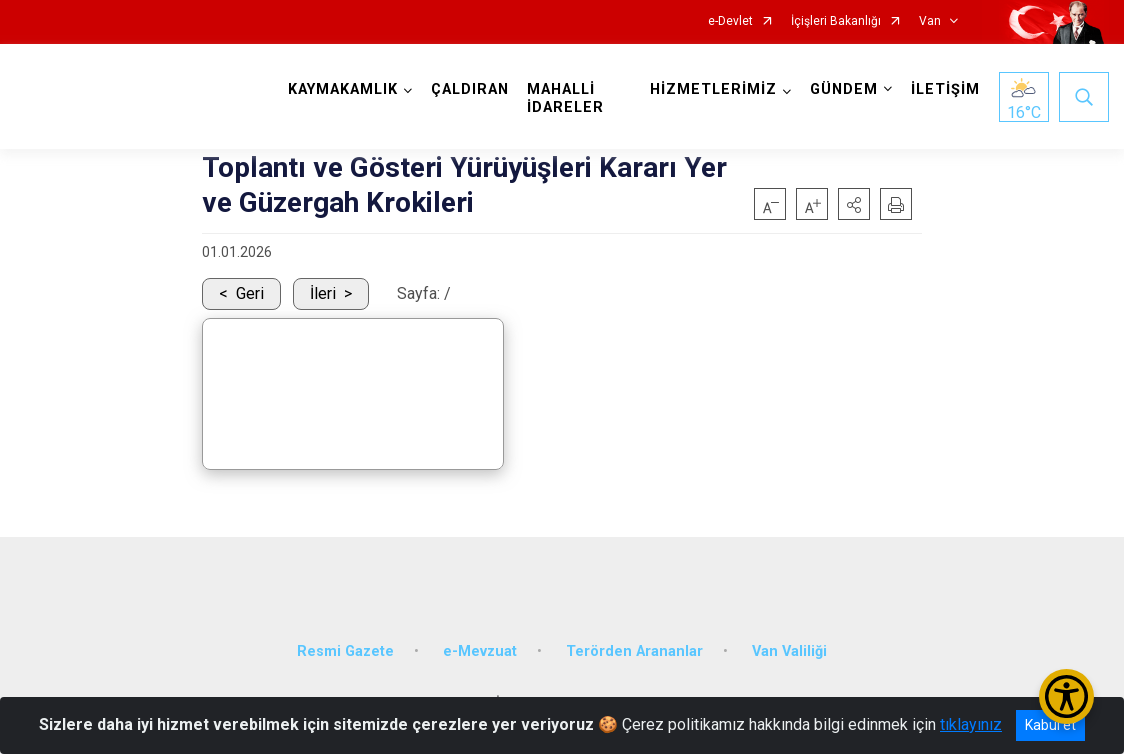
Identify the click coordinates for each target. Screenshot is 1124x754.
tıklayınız (971, 724)
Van (930, 21)
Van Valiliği (789, 649)
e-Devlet (730, 21)
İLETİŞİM (945, 89)
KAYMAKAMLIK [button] (343, 89)
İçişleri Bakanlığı (836, 21)
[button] (854, 204)
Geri (250, 293)
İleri (323, 293)
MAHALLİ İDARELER (565, 98)
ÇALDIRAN (470, 89)
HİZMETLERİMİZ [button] (713, 89)
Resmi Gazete (345, 649)
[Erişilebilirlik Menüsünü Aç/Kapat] (1066, 696)
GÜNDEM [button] (844, 89)
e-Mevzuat (480, 649)
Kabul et (1050, 725)
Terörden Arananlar (634, 649)
